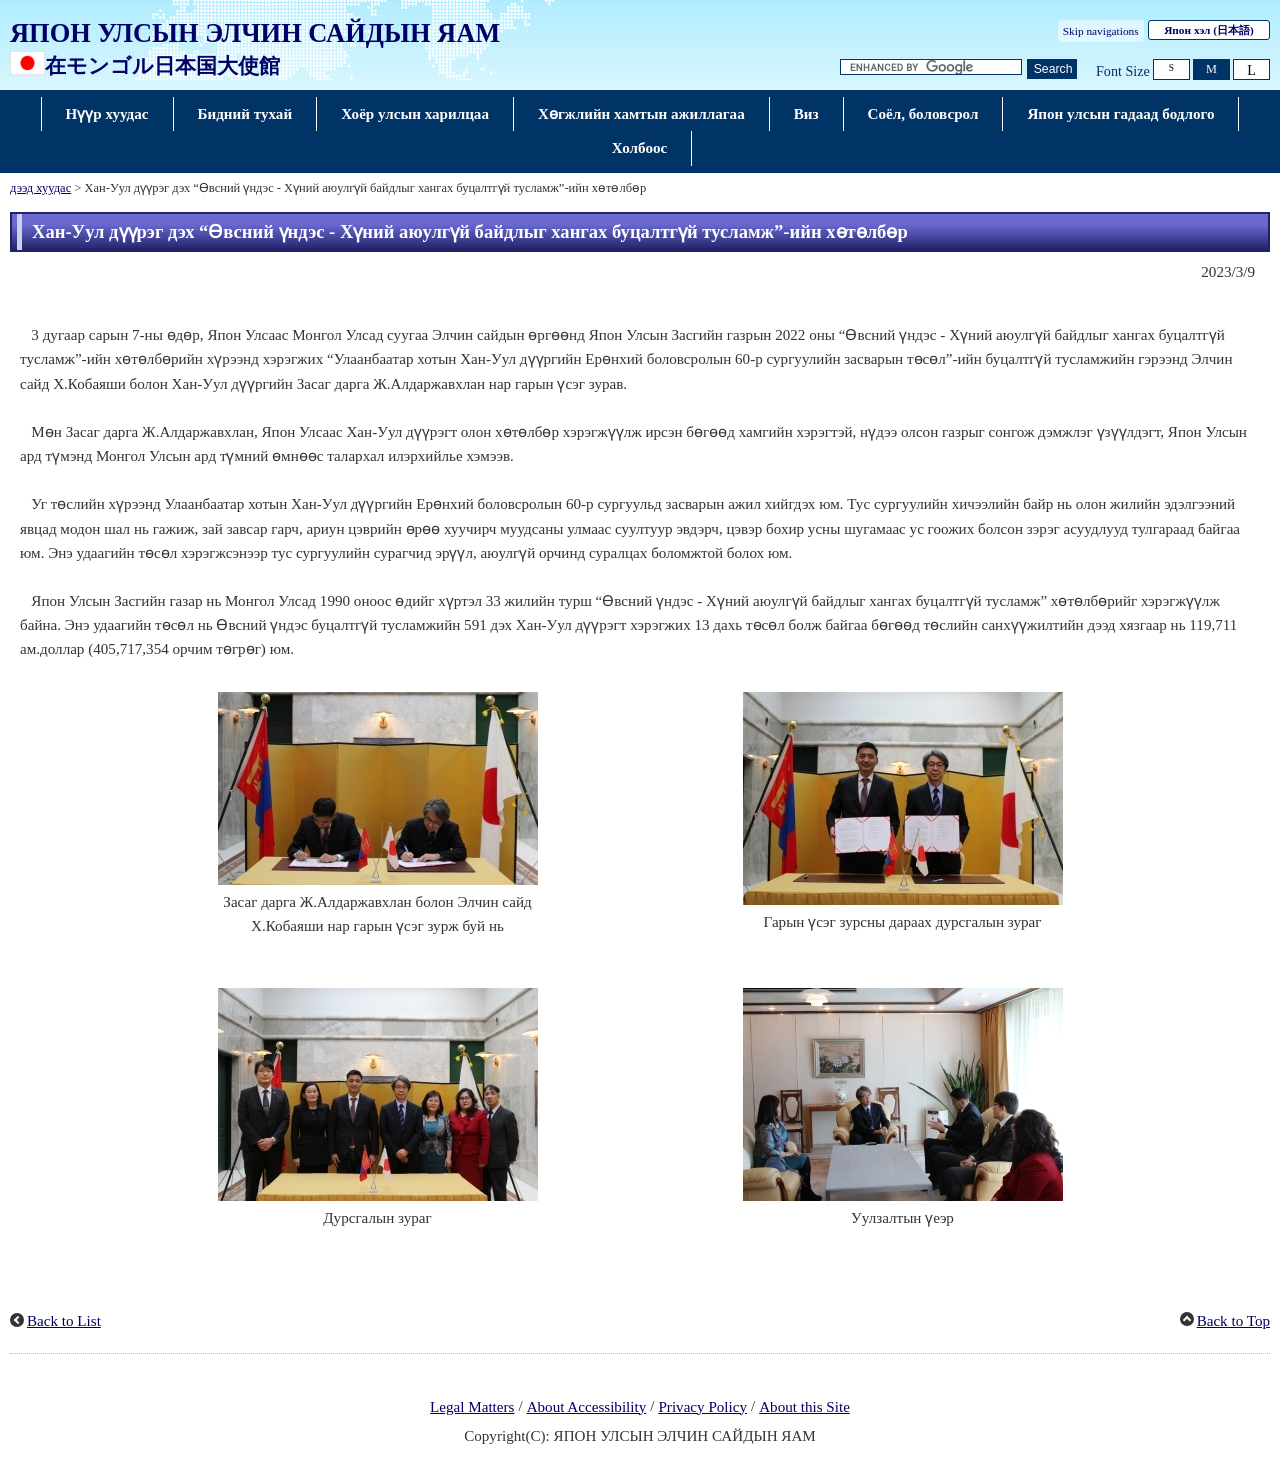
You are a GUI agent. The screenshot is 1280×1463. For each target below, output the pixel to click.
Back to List (64, 1321)
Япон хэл (1209, 30)
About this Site (804, 1407)
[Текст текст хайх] (931, 67)
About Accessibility (587, 1407)
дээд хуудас (40, 188)
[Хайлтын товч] (1052, 69)
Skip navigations (1101, 31)
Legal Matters (472, 1407)
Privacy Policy (702, 1407)
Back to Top (1233, 1321)
